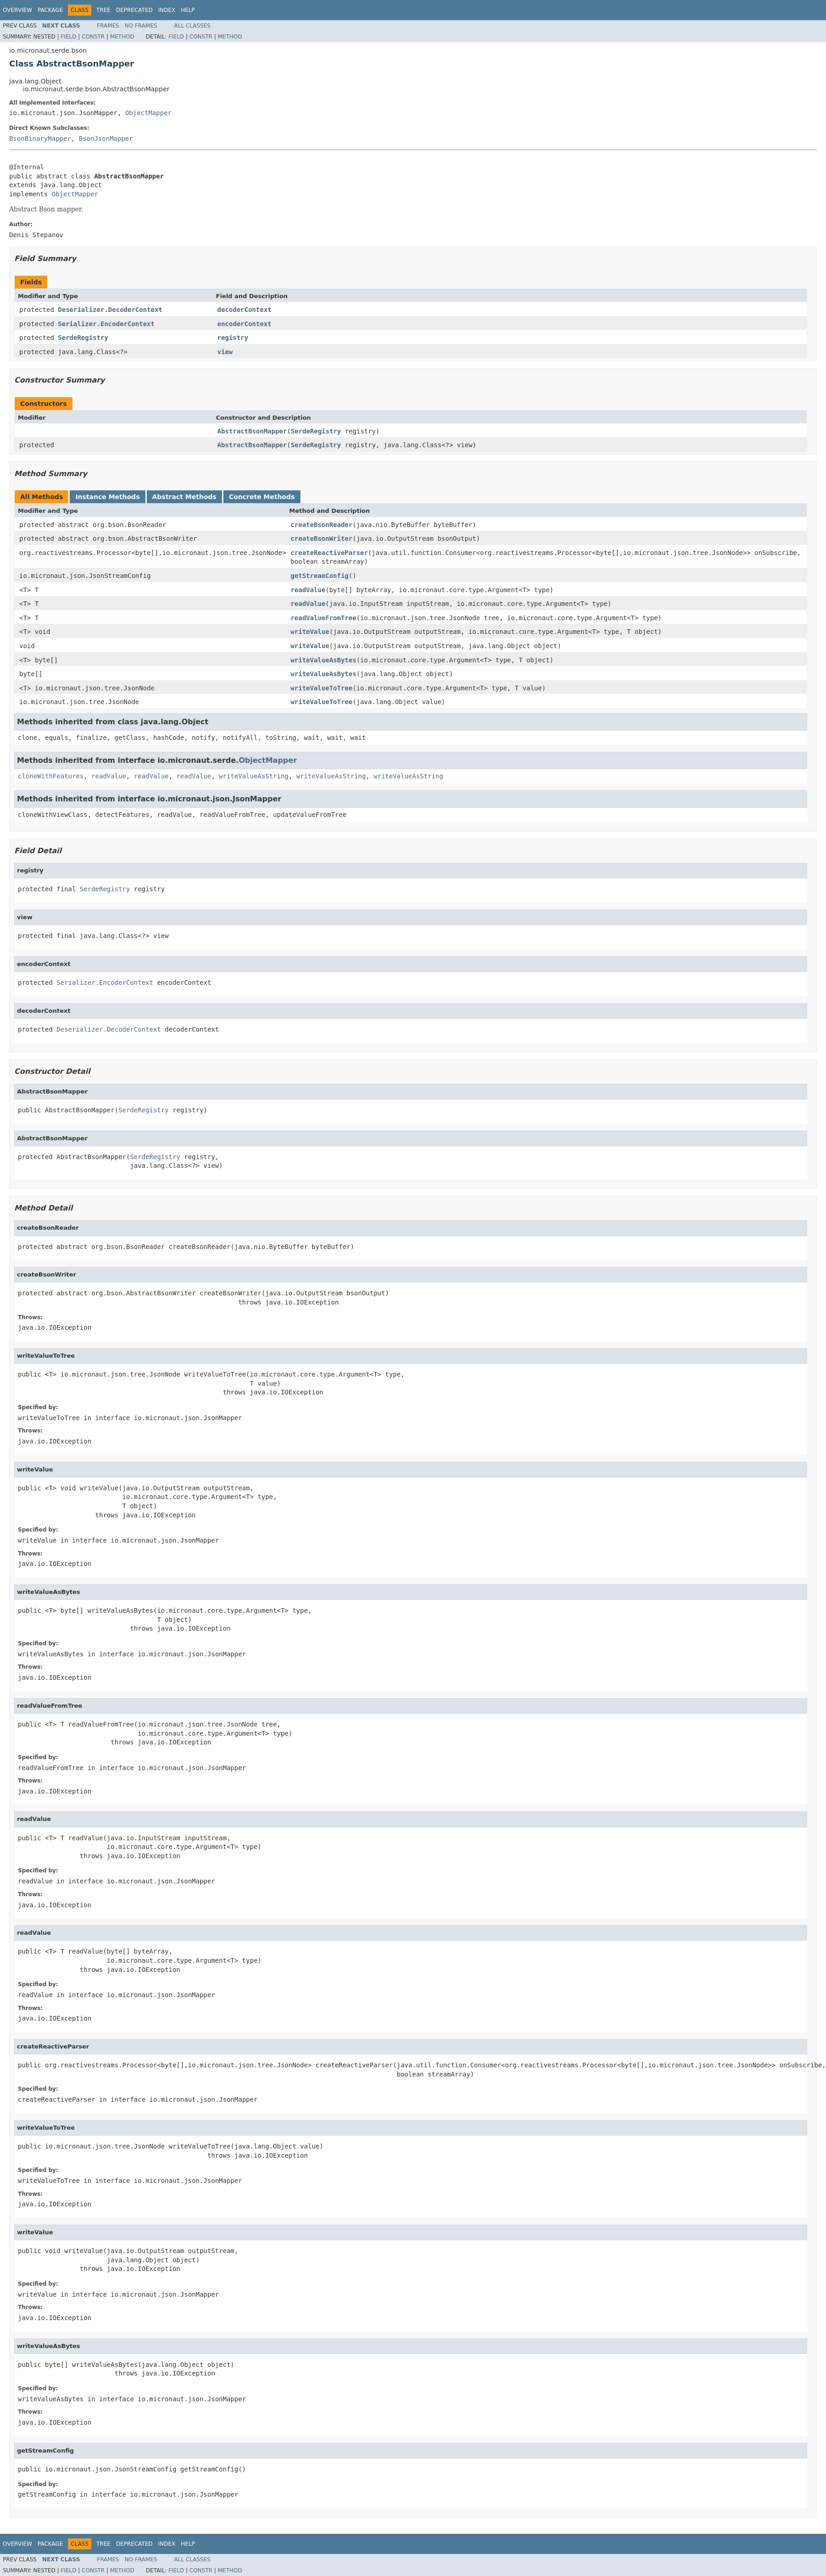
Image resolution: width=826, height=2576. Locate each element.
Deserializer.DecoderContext (110, 309)
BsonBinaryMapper (40, 138)
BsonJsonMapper (106, 138)
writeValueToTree (322, 688)
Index (167, 10)
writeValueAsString (253, 776)
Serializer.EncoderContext (106, 324)
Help (188, 10)
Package (50, 10)
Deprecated (134, 10)
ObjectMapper (148, 113)
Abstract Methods (184, 496)
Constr (93, 36)
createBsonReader (322, 524)
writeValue (310, 631)
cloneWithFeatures (50, 776)
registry (232, 337)
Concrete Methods (262, 496)
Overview (17, 10)
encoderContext (244, 324)
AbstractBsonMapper (252, 431)
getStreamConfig (320, 575)
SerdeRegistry (83, 337)
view (225, 351)
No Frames (141, 25)
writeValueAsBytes (323, 660)
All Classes (192, 25)
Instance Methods (107, 496)
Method (122, 36)
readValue (308, 590)
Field (68, 36)
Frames (108, 25)
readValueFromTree (323, 618)
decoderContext (244, 309)
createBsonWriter (322, 538)
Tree (103, 10)
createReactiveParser (329, 552)
